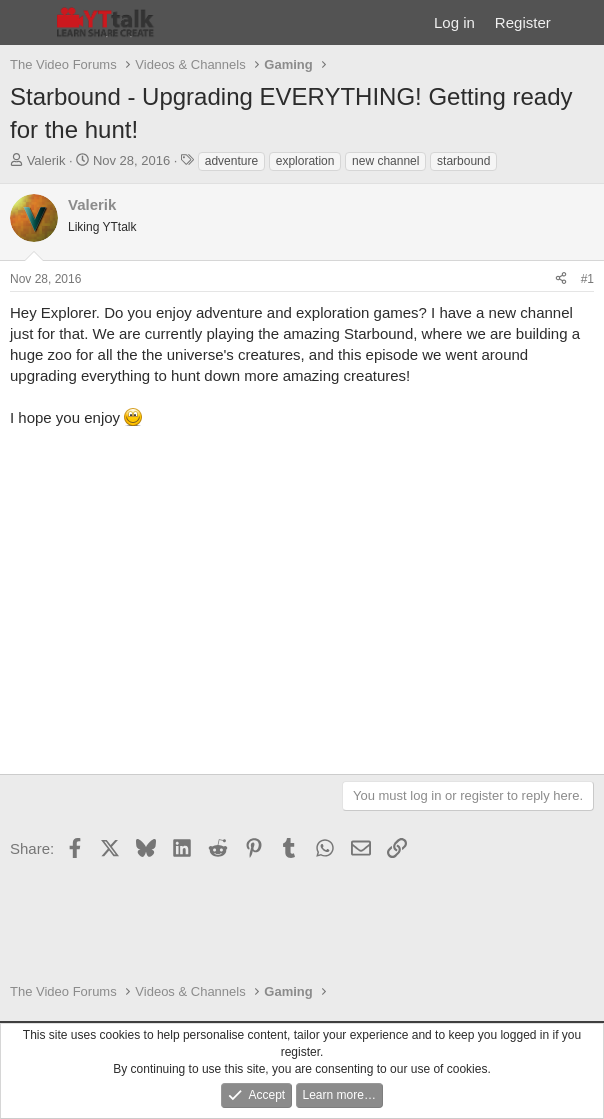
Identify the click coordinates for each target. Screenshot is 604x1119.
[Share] (561, 279)
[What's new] (580, 22)
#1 (587, 279)
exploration (305, 161)
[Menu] (27, 23)
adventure (231, 161)
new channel (385, 161)
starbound (463, 161)
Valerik (46, 160)
